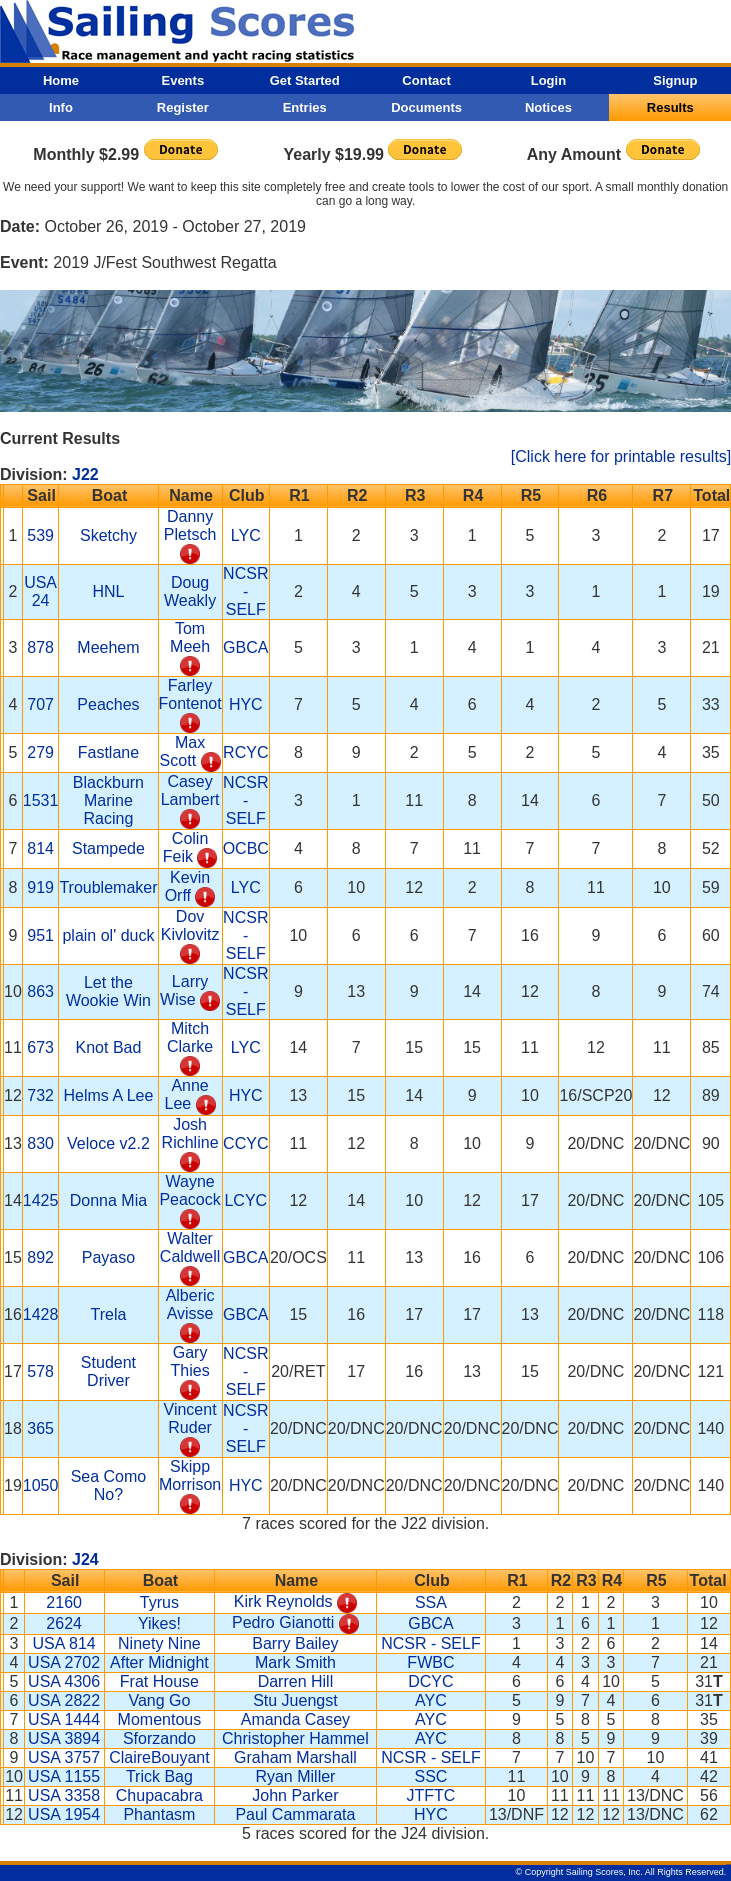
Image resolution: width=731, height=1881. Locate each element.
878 (40, 647)
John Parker (295, 1795)
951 (40, 935)
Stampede (108, 848)
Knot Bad (109, 1047)
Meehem (108, 647)
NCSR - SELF (245, 591)
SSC (430, 1776)
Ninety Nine (159, 1643)
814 (40, 848)
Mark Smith (295, 1662)
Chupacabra (159, 1795)
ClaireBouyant (159, 1757)
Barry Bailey (295, 1643)
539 (40, 535)
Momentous (160, 1719)
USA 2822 (64, 1700)
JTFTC (430, 1795)
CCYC (245, 1143)
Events (182, 80)
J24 (85, 1559)
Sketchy (108, 535)
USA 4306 (64, 1681)
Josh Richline (190, 1133)
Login (548, 80)
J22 (85, 474)
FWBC (430, 1662)
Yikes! (159, 1623)
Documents (426, 107)
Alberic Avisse (190, 1304)
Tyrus (159, 1602)
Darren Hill (296, 1681)
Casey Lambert (190, 790)
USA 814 (64, 1643)
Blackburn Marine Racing (108, 800)
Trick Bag (159, 1776)
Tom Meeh (190, 637)
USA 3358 (64, 1795)
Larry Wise (184, 990)
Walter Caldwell (190, 1247)
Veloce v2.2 (108, 1143)
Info (61, 107)
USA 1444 (64, 1719)
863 (40, 991)
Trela (109, 1314)
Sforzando (159, 1738)
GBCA (245, 647)
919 (40, 887)
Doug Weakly (190, 591)
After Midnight (159, 1662)
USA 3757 (64, 1757)
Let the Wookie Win (108, 991)
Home (61, 80)
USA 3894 (64, 1738)
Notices (548, 107)
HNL (108, 591)
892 (40, 1257)
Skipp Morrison (190, 1475)
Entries (305, 107)
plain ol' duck (108, 935)
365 (40, 1428)
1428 (41, 1314)
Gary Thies (190, 1361)
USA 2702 (64, 1662)
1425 (41, 1200)
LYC (246, 535)
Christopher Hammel (295, 1738)
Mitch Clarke (190, 1037)
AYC (431, 1700)
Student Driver (108, 1371)
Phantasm (159, 1814)
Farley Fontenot (190, 694)
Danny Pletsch (190, 525)
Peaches (108, 704)
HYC (246, 704)
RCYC (245, 752)
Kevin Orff (187, 886)
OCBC (246, 848)
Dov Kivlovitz (190, 925)
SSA (431, 1602)
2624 (64, 1623)
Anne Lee (187, 1094)
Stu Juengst (295, 1700)
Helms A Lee (109, 1095)
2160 (64, 1602)
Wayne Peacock (189, 1190)
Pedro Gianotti (283, 1622)
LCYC (245, 1200)
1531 (41, 800)
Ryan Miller (295, 1776)
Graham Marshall (295, 1757)
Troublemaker (108, 887)
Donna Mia (108, 1200)
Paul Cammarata (295, 1814)
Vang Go (159, 1700)
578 (40, 1371)
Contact (426, 80)
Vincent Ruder (190, 1418)
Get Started (305, 80)
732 (40, 1095)
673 (40, 1047)
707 (40, 704)
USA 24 (40, 591)
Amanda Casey (295, 1719)
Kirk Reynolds (283, 1601)
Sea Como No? (109, 1485)
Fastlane (108, 752)
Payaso (108, 1257)
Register (183, 107)
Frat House (159, 1681)
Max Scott (183, 751)
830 (40, 1143)
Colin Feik (186, 847)
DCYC (430, 1681)
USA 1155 (64, 1776)
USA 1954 (64, 1814)
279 (40, 752)
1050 (41, 1485)
